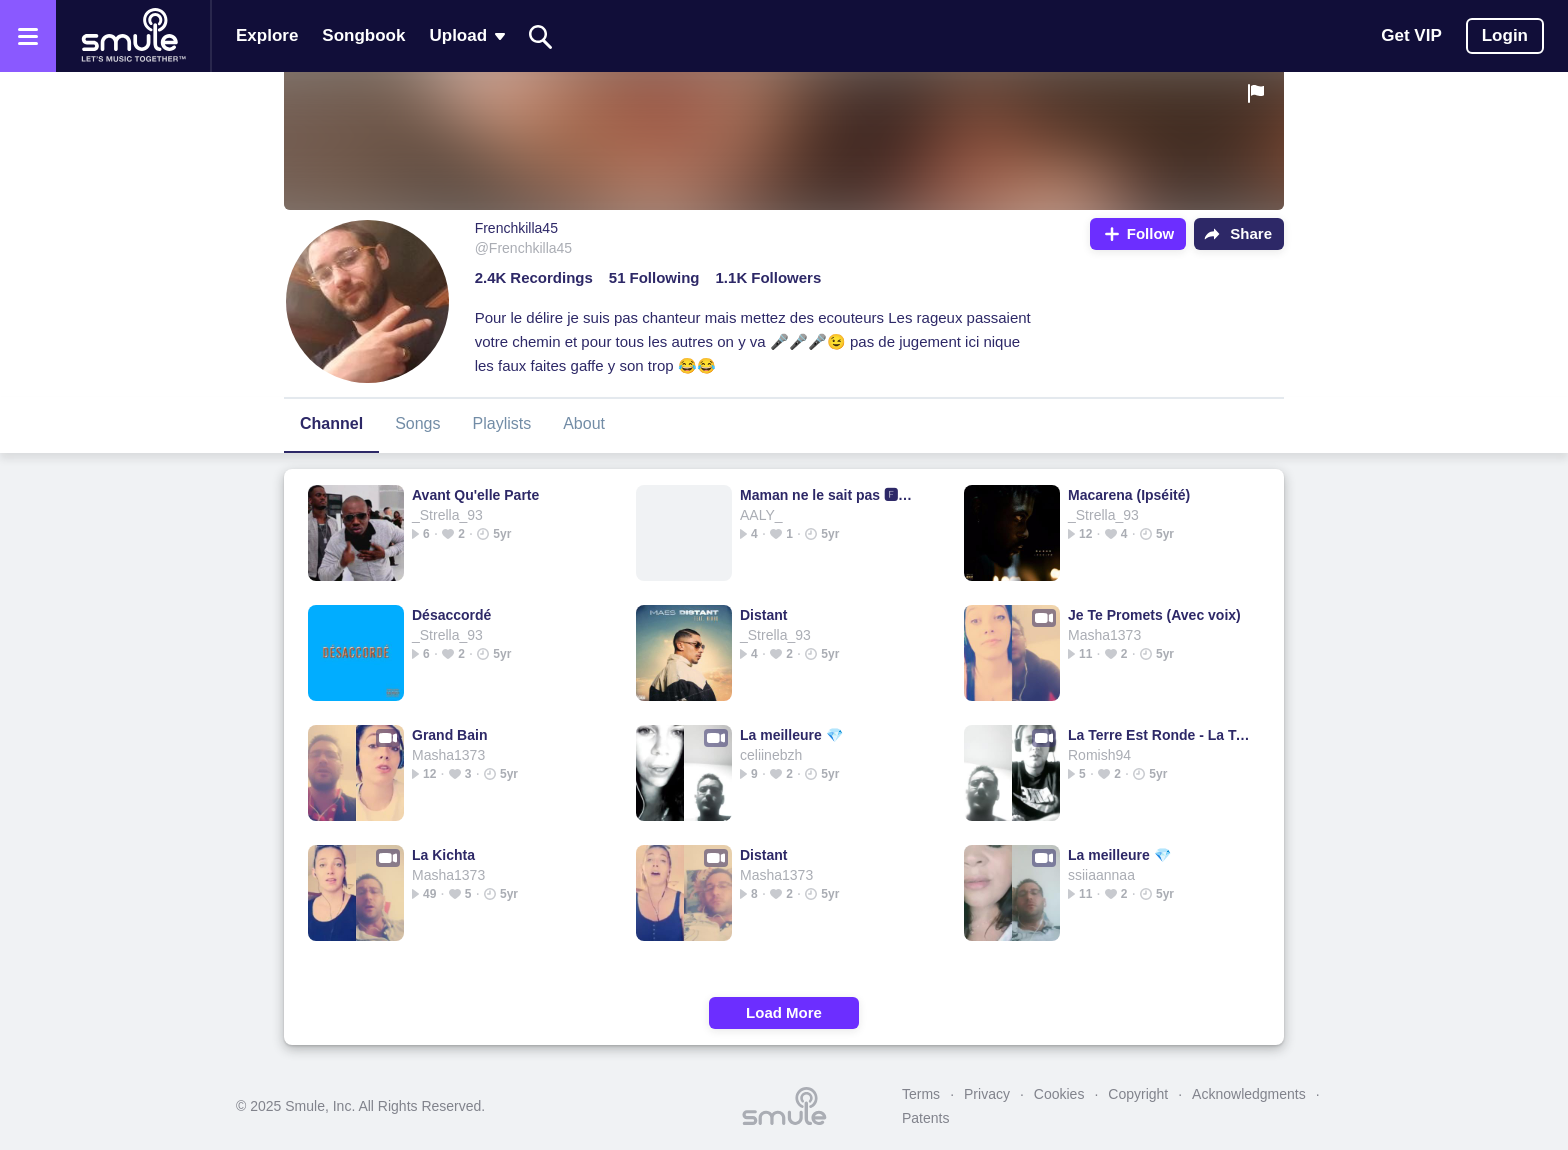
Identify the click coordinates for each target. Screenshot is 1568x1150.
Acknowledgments (1249, 1094)
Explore (267, 35)
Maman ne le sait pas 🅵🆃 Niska (831, 495)
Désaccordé (451, 615)
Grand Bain (449, 735)
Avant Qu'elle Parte (475, 495)
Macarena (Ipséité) (1129, 495)
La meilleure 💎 (791, 735)
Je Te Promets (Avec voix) (1154, 615)
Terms (921, 1094)
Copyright (1138, 1094)
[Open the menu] (28, 36)
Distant (763, 615)
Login (1505, 35)
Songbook (363, 35)
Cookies (1059, 1094)
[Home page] (133, 36)
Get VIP (1411, 35)
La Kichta (443, 855)
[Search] (541, 36)
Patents (925, 1118)
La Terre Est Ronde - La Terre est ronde (1159, 735)
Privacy (987, 1094)
